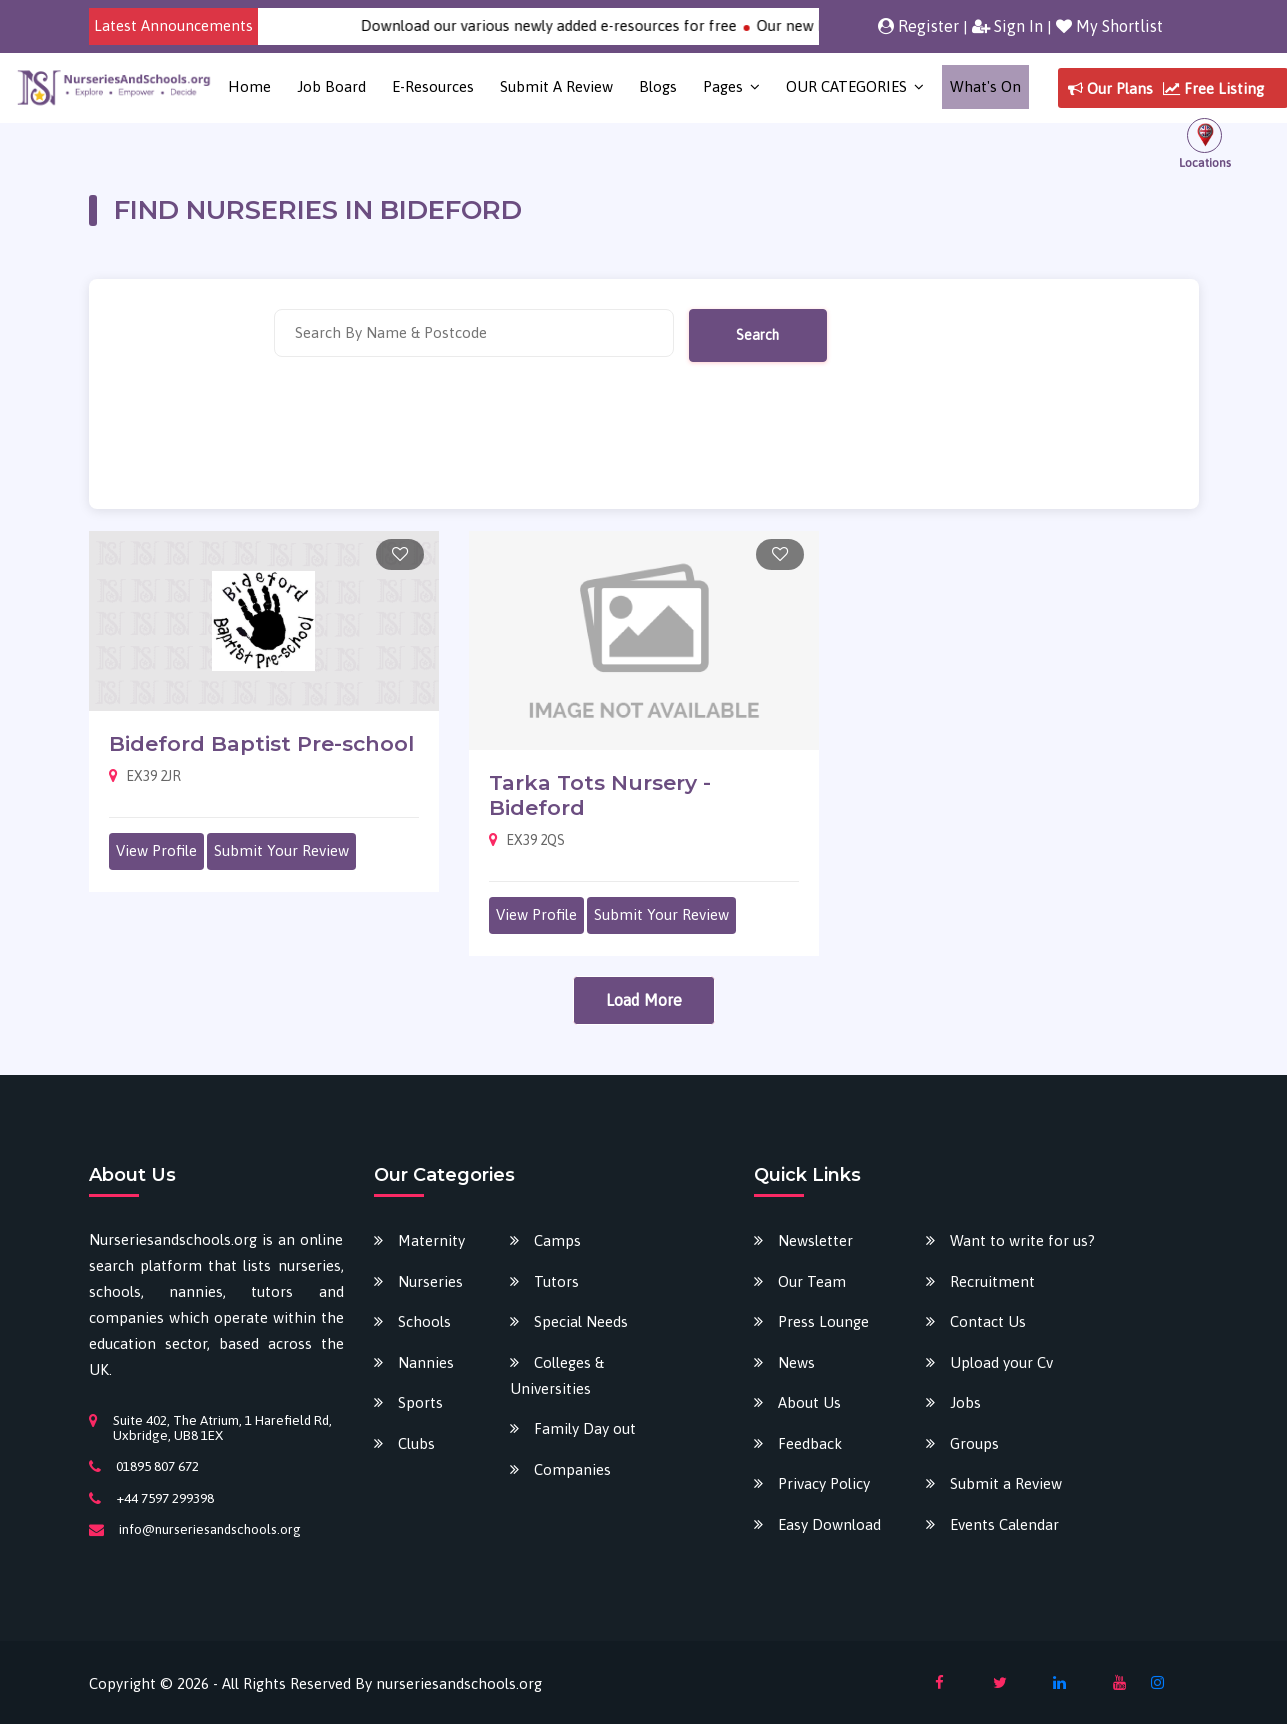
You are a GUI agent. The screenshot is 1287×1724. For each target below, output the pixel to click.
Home (249, 86)
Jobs (965, 1402)
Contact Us (988, 1321)
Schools (424, 1321)
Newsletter (815, 1240)
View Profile (156, 850)
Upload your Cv (1001, 1362)
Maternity (431, 1240)
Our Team (812, 1281)
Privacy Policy (824, 1483)
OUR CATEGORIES (846, 86)
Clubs (416, 1443)
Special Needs (581, 1321)
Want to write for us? (1022, 1240)
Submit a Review (556, 86)
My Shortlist (1109, 26)
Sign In (1007, 26)
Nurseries (430, 1281)
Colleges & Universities (557, 1375)
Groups (974, 1443)
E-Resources (433, 86)
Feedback (810, 1443)
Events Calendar (1004, 1524)
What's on (985, 86)
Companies (572, 1469)
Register (918, 26)
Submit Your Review (281, 850)
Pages (723, 86)
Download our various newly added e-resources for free (565, 25)
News (796, 1362)
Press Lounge (823, 1321)
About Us (809, 1402)
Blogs (658, 86)
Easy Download (829, 1524)
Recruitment (992, 1281)
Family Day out (585, 1428)
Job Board (331, 86)
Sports (420, 1402)
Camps (557, 1240)
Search (757, 335)
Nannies (426, 1362)
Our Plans (1110, 88)
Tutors (556, 1281)
